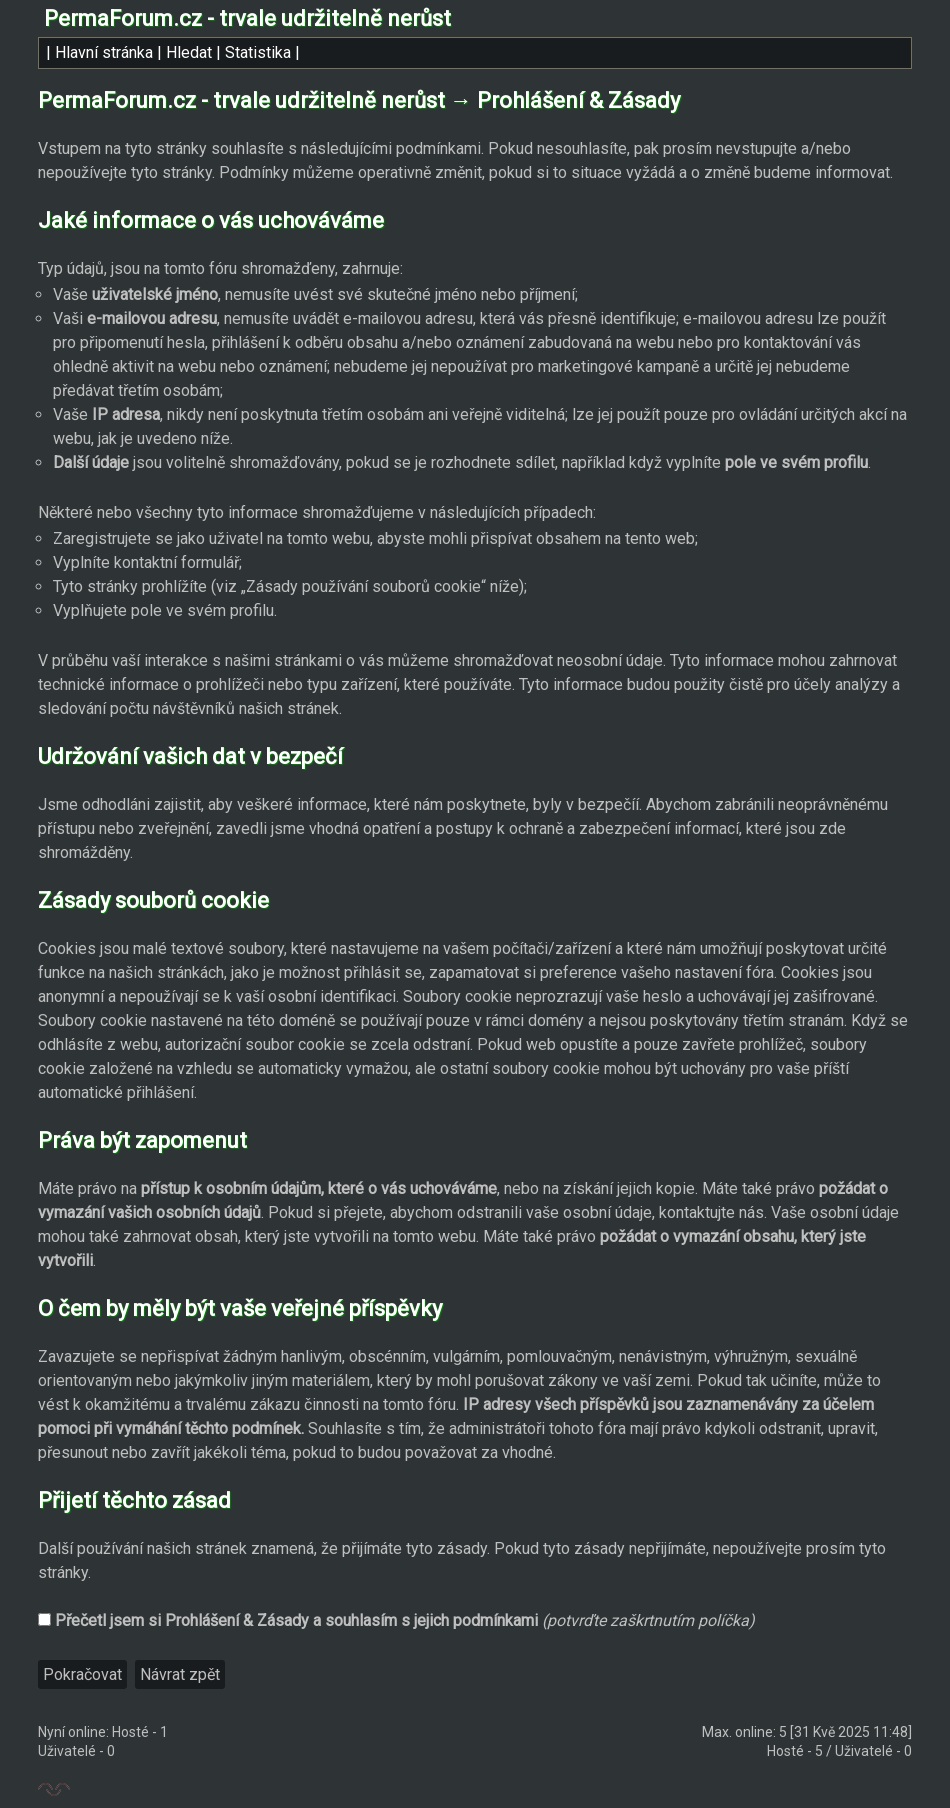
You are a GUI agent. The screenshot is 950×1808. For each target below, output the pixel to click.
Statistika (258, 52)
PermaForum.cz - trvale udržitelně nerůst (247, 18)
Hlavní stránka (104, 52)
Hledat (189, 52)
